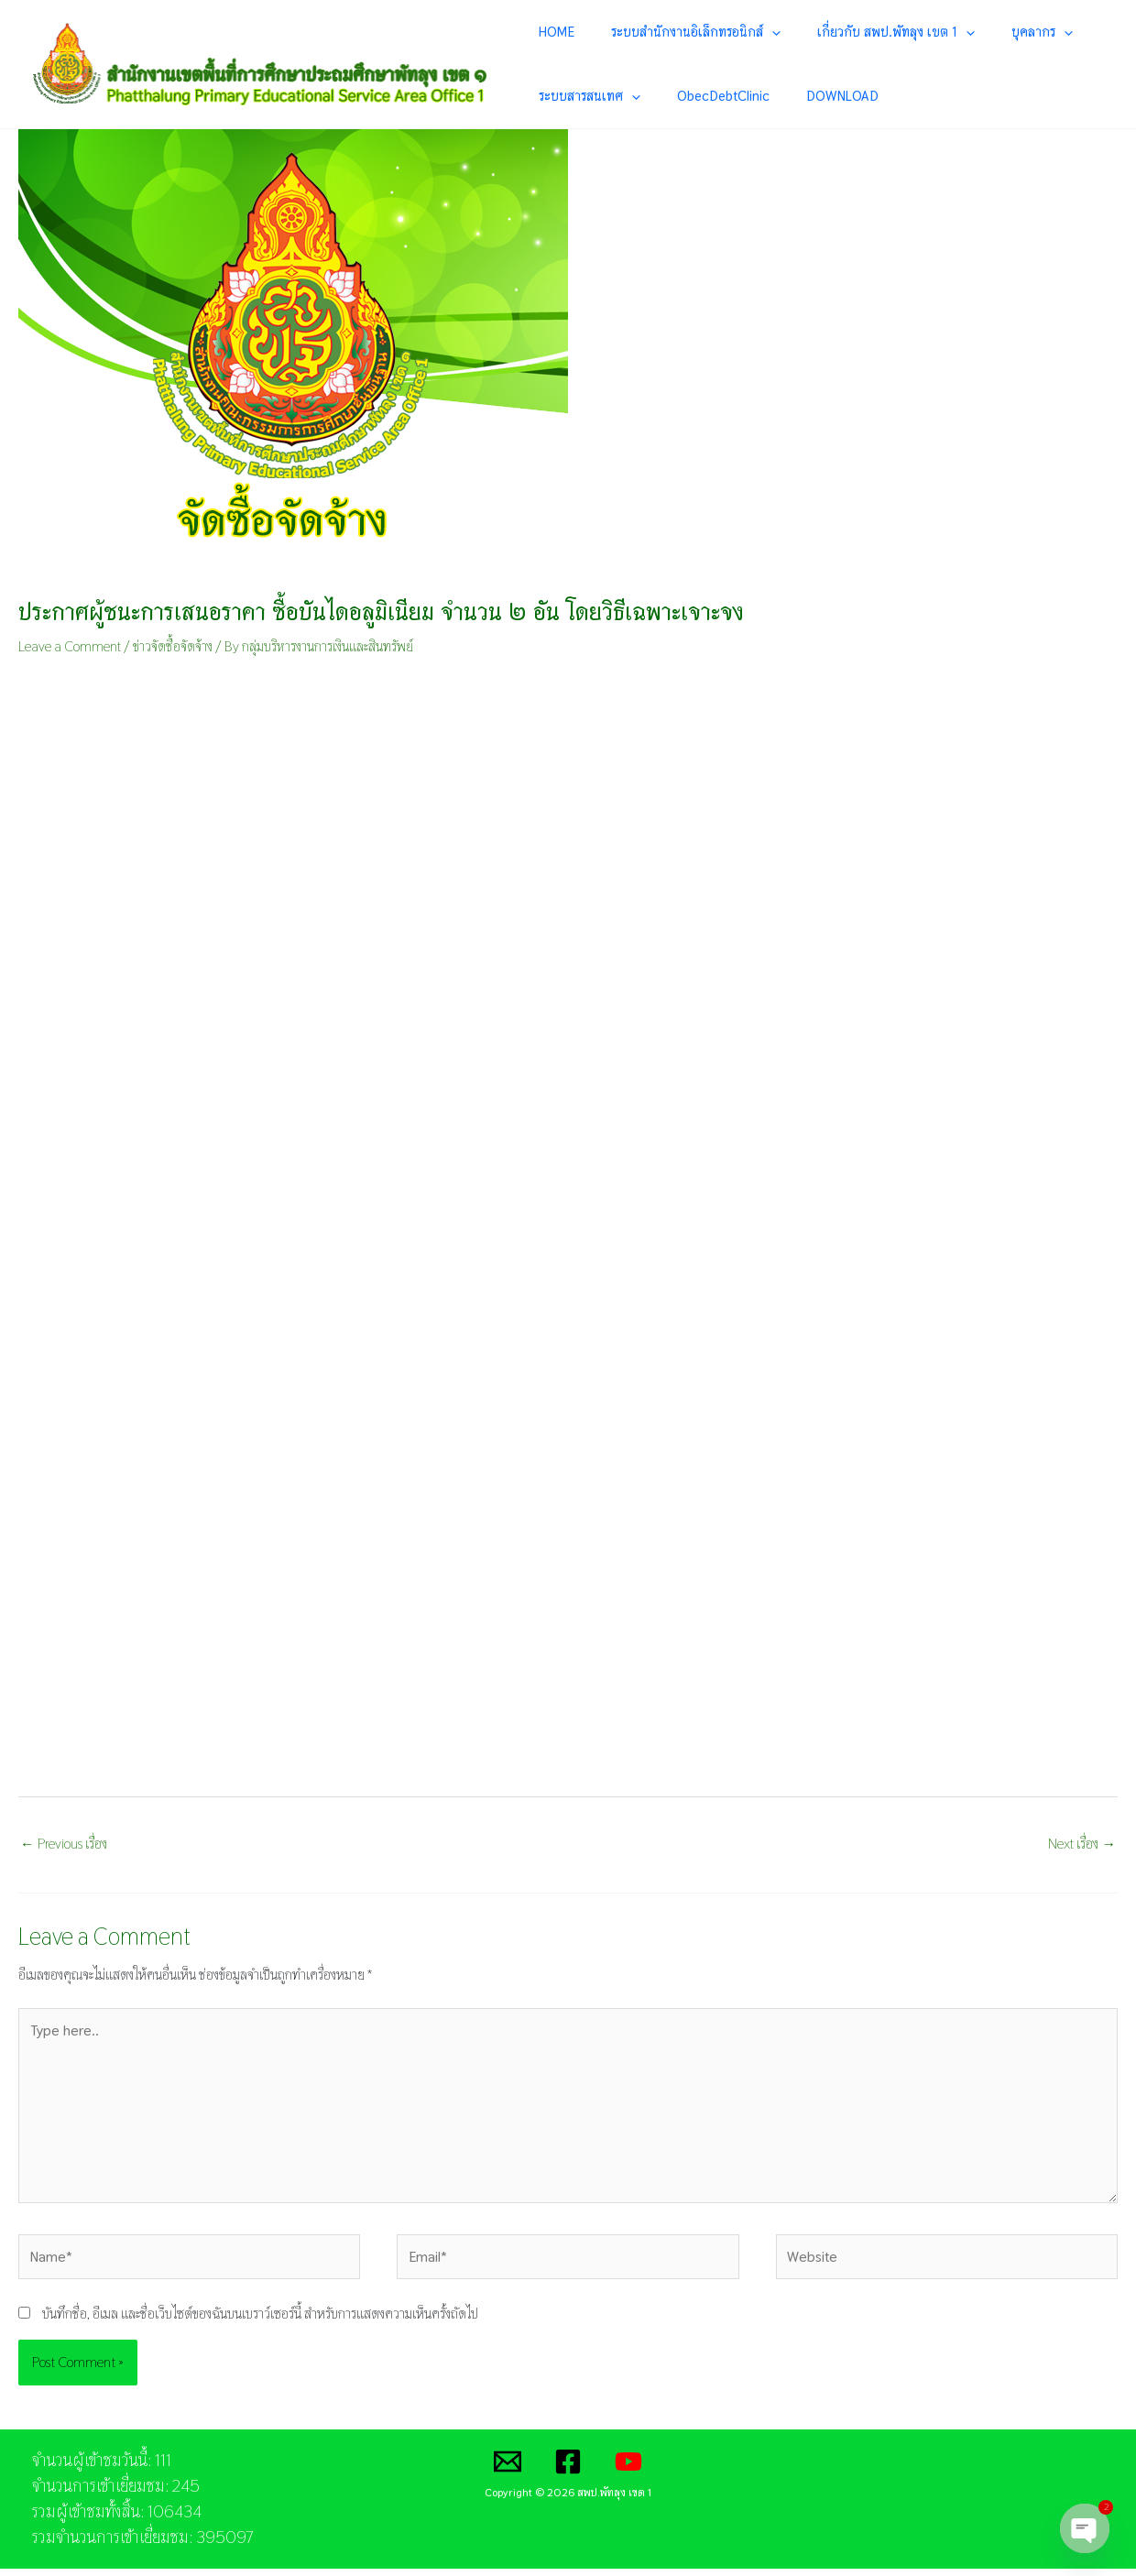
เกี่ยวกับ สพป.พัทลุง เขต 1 (850, 32)
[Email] (507, 2469)
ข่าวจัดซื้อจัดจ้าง (173, 648)
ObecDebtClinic (699, 96)
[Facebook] (568, 2469)
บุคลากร (974, 32)
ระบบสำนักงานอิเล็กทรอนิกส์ (672, 32)
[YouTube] (628, 2469)
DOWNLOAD (796, 96)
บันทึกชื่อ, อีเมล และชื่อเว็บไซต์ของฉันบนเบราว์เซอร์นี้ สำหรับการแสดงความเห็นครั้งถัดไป (260, 2321)
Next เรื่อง (1081, 1844)
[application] (748, 32)
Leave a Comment (70, 648)
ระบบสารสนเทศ (588, 97)
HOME (555, 31)
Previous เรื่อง (63, 1844)
